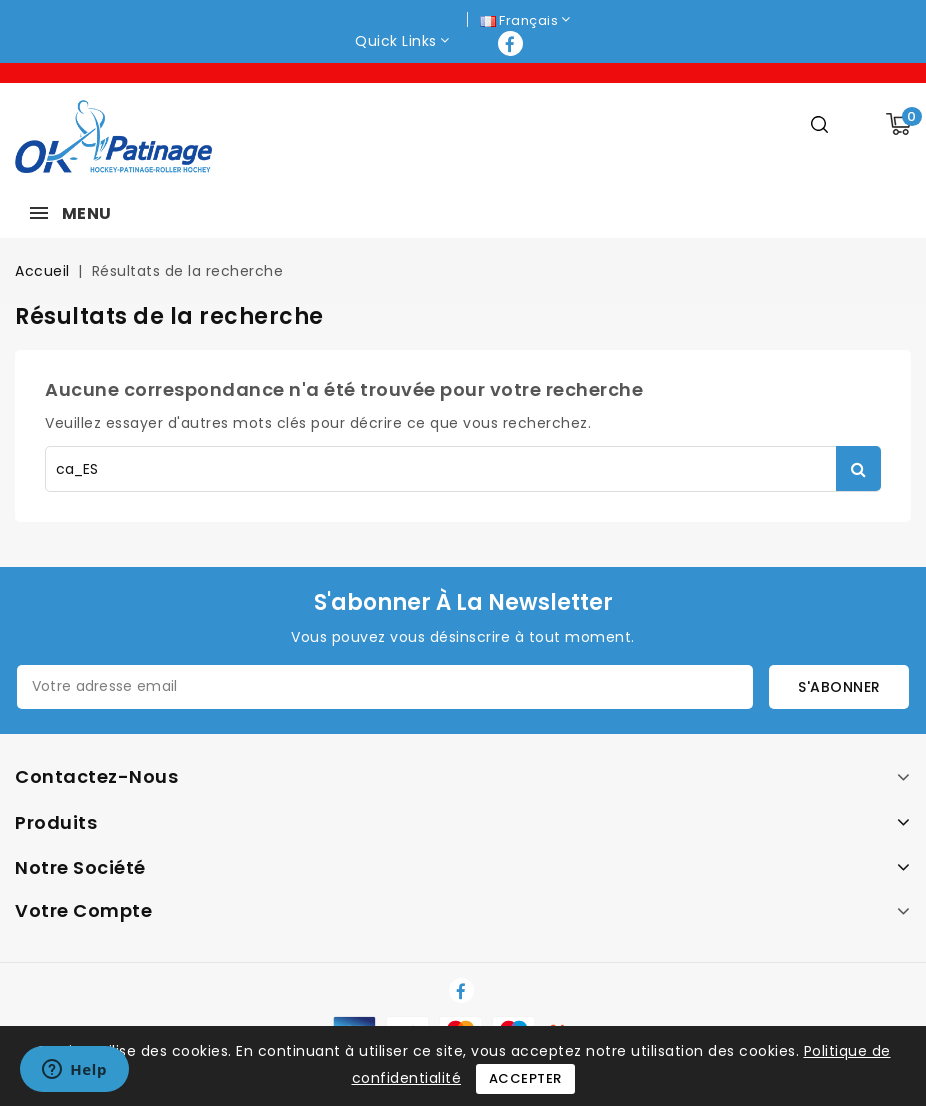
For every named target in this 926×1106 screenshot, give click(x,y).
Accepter (525, 1078)
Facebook (512, 43)
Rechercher (858, 468)
